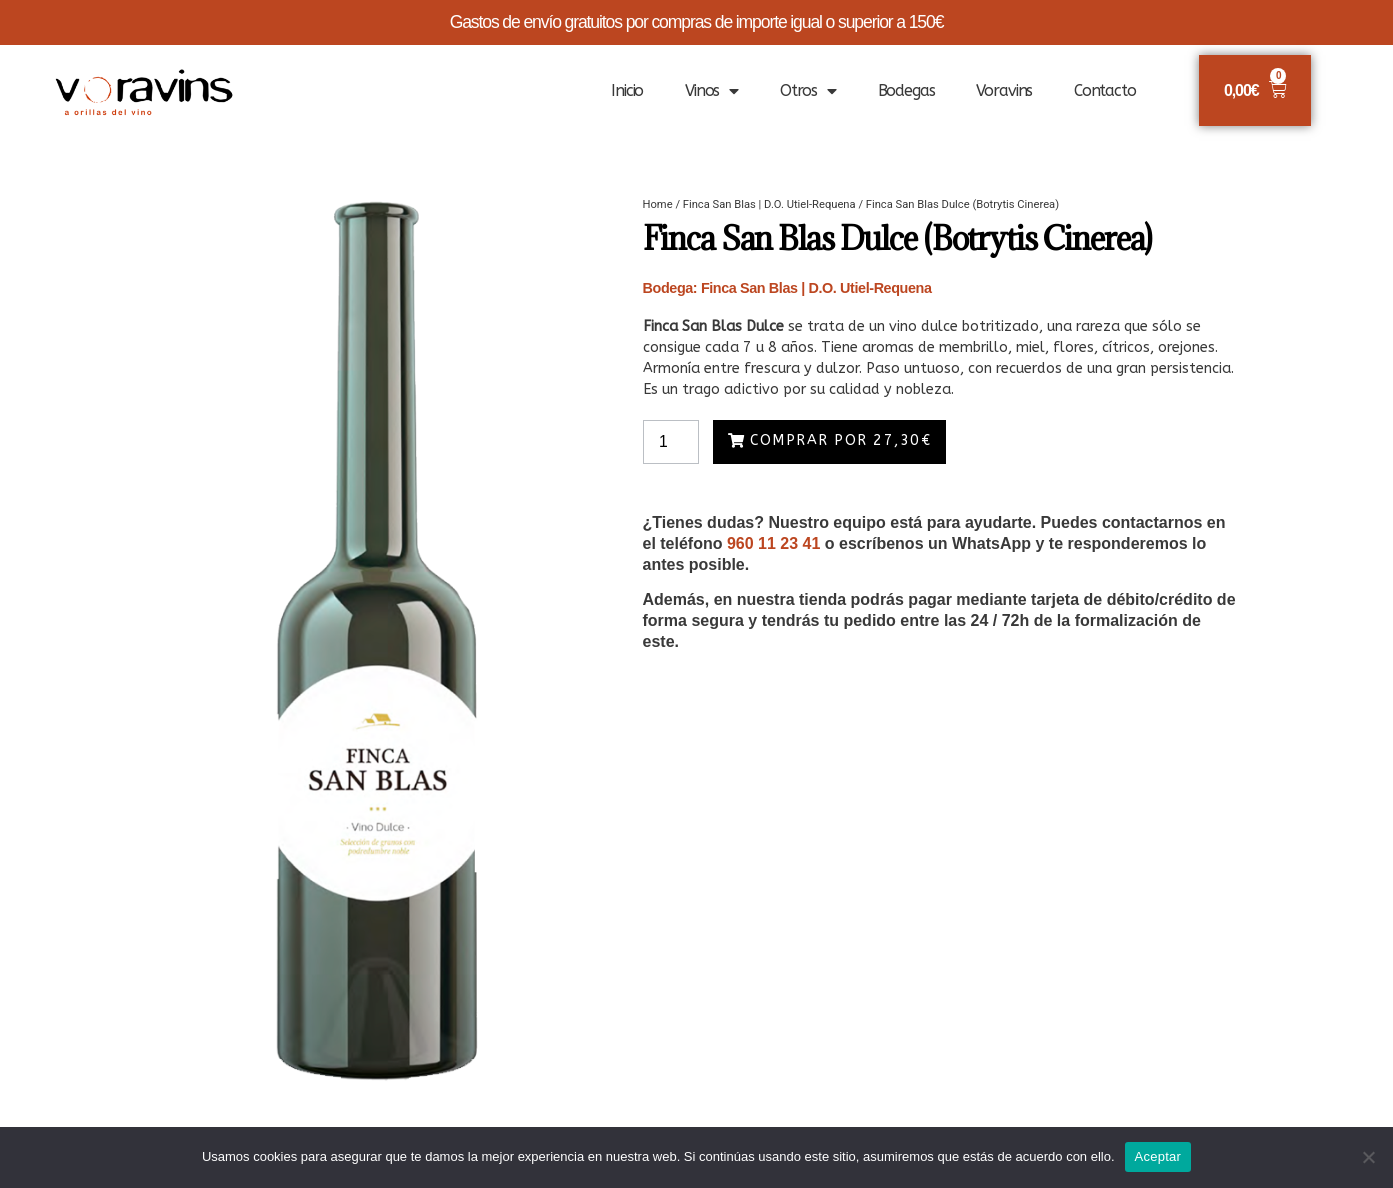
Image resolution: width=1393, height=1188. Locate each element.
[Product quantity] (672, 442)
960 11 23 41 (773, 543)
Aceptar (1158, 1156)
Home (658, 204)
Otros (808, 91)
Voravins (1004, 90)
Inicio (627, 90)
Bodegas (906, 90)
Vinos (711, 91)
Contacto (1105, 90)
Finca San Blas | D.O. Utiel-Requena (769, 204)
